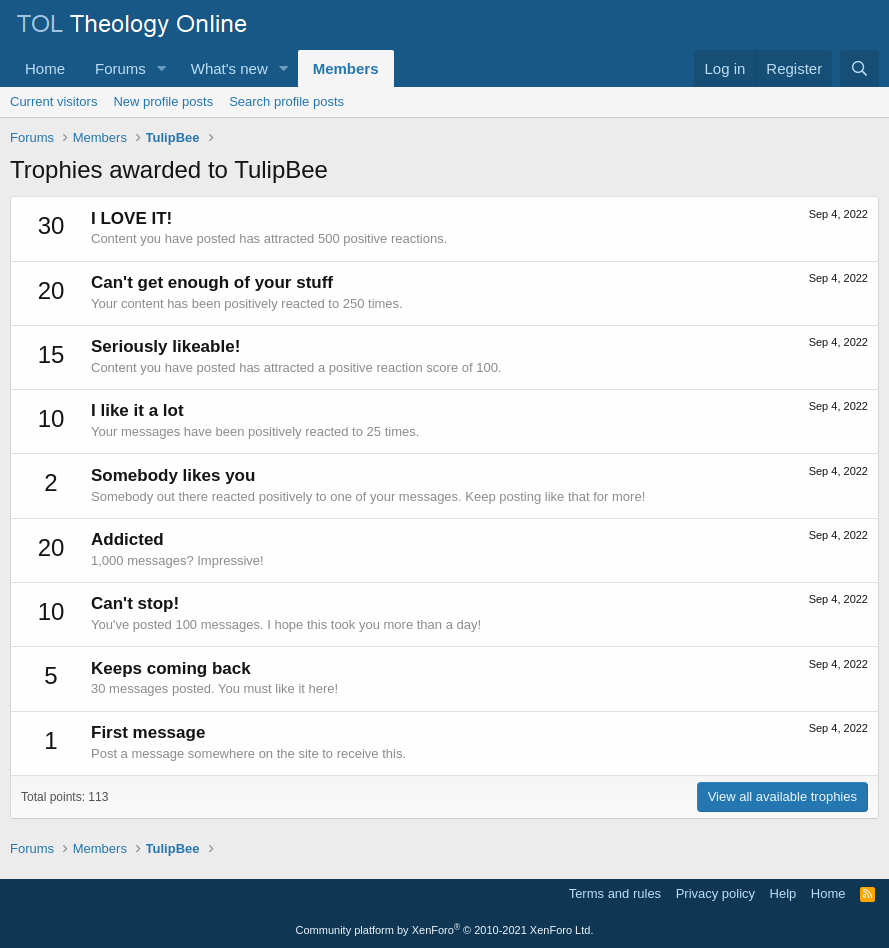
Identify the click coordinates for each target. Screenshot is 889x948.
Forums (120, 68)
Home (45, 68)
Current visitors (53, 101)
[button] (162, 68)
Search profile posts (286, 101)
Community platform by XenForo (445, 930)
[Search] (859, 68)
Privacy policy (715, 893)
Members (346, 68)
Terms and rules (615, 893)
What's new (229, 68)
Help (783, 893)
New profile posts (163, 101)
